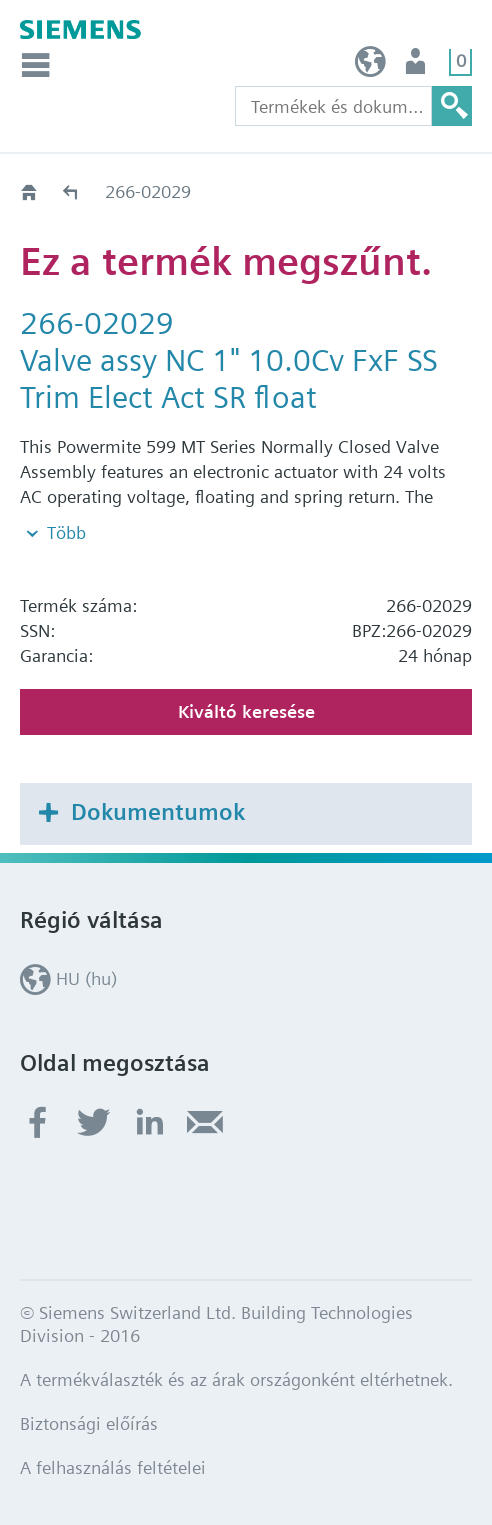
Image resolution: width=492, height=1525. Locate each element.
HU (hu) (370, 66)
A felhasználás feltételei (113, 1467)
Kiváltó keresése (246, 711)
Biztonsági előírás (89, 1423)
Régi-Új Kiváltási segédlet (71, 191)
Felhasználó (417, 66)
